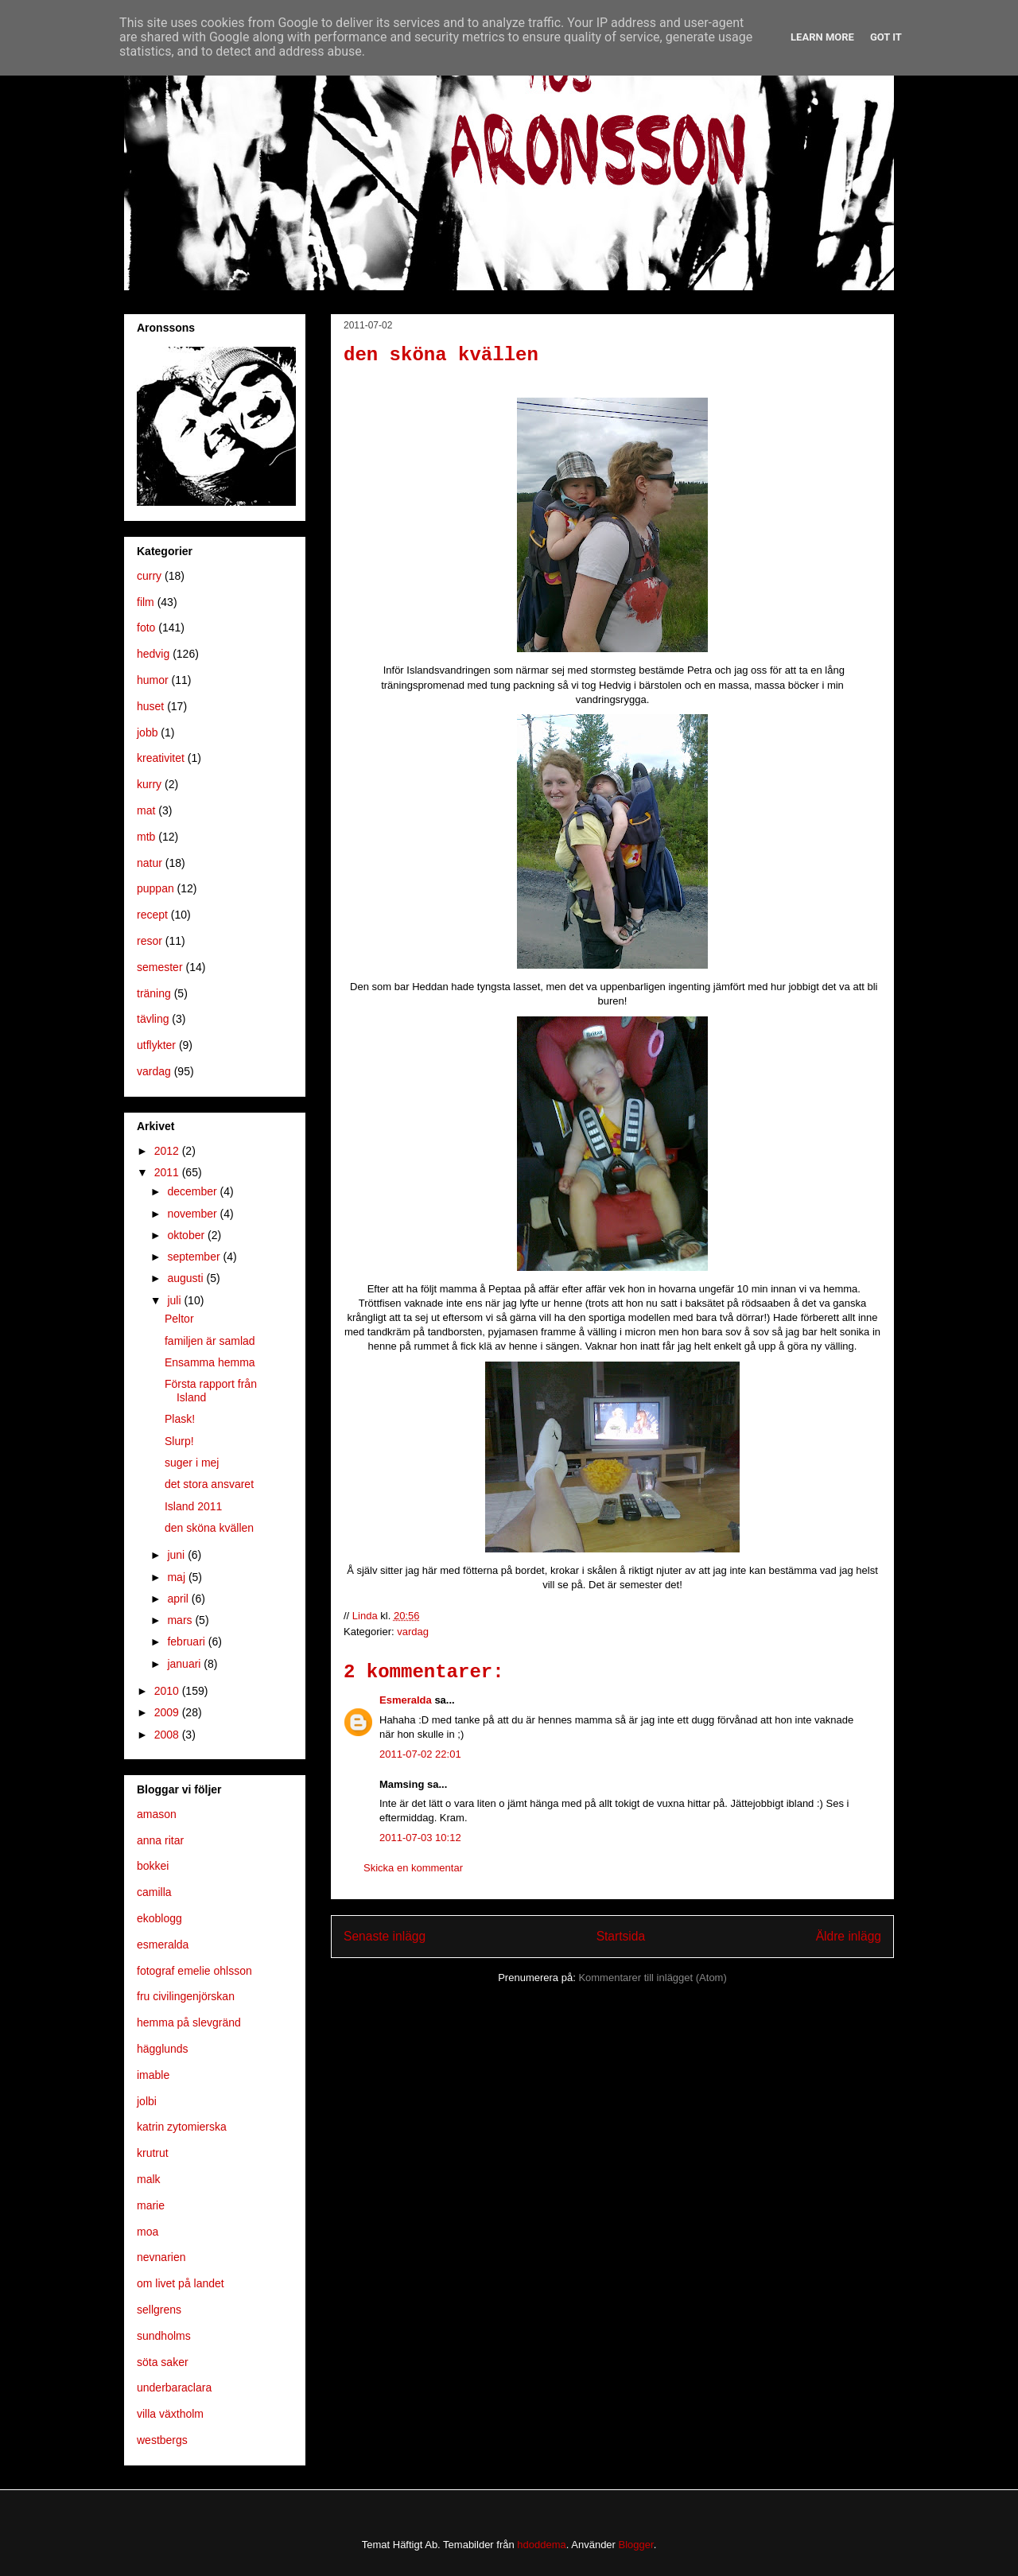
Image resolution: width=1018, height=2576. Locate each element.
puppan (155, 888)
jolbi (147, 2101)
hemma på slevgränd (189, 2022)
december (193, 1191)
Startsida (621, 1936)
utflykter (156, 1045)
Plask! (180, 1418)
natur (149, 863)
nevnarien (161, 2257)
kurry (149, 784)
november (193, 1213)
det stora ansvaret (209, 1484)
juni (177, 1554)
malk (149, 2179)
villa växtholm (170, 2413)
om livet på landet (180, 2283)
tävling (153, 1018)
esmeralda (162, 1944)
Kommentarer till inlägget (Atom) (652, 1977)
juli (175, 1300)
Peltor (179, 1318)
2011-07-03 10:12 (420, 1838)
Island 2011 (193, 1506)
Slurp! (179, 1441)
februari (187, 1641)
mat (146, 810)
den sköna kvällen (209, 1527)
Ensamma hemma (210, 1362)
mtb (146, 836)
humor (153, 680)
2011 (168, 1172)
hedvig (153, 653)
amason (157, 1814)
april (179, 1598)
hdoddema (541, 2545)
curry (149, 575)
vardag (413, 1632)
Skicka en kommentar (413, 1868)
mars (181, 1620)
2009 (168, 1712)
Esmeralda (405, 1700)
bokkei (153, 1865)
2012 (168, 1150)
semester (160, 967)
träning (154, 993)
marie (151, 2205)
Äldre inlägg (848, 1936)
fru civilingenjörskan (186, 1996)
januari (185, 1663)
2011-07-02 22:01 (420, 1754)
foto (146, 627)
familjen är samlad (210, 1341)
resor (149, 940)
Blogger (636, 2545)
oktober (187, 1235)
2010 (168, 1690)
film (145, 602)
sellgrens (159, 2309)
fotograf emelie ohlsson (194, 1970)
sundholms (164, 2335)
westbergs (162, 2440)
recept (152, 914)
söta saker (162, 2362)
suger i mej (192, 1462)
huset (150, 706)
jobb (147, 732)
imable (153, 2075)
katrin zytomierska (182, 2126)
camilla (154, 1892)
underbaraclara (174, 2387)
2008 (168, 1734)
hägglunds (162, 2048)
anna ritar (160, 1840)
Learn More (822, 37)
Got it (886, 37)
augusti (186, 1278)
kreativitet (161, 758)
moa (147, 2231)
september (195, 1256)
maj (177, 1577)
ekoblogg (159, 1918)
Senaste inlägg (384, 1936)
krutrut (153, 2153)
